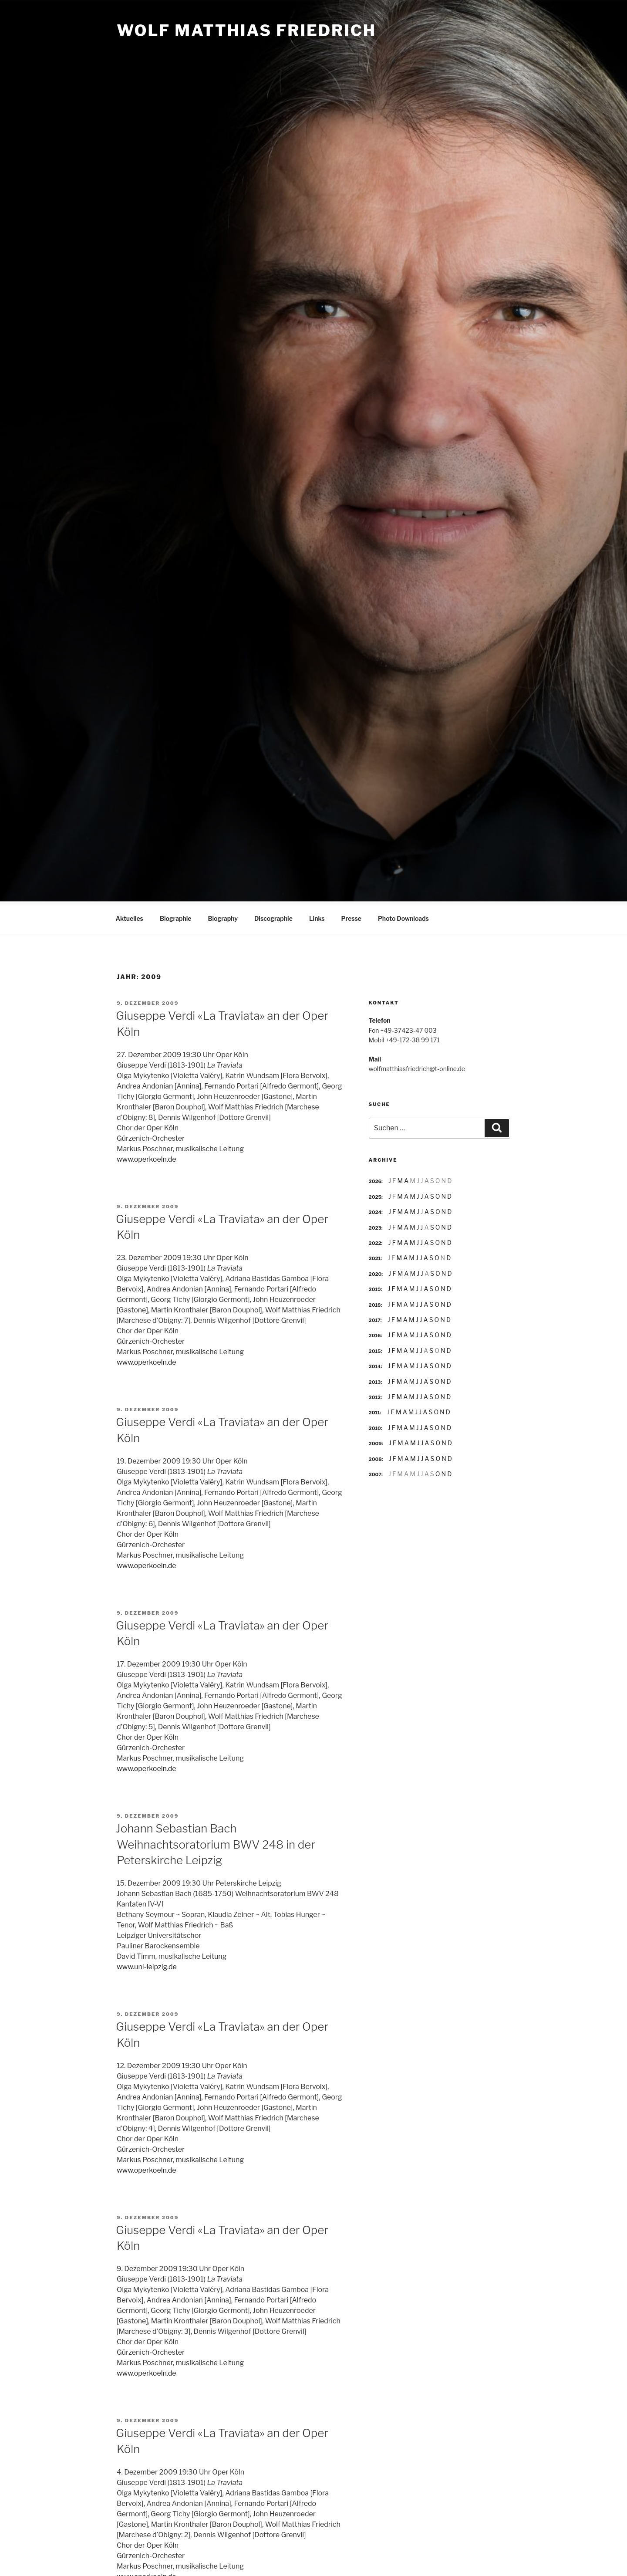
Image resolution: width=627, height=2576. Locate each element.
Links (317, 917)
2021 (375, 1257)
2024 (375, 1211)
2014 (375, 1365)
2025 (375, 1196)
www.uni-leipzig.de (147, 1965)
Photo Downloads (403, 917)
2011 (374, 1411)
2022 (375, 1242)
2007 (375, 1473)
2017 (375, 1319)
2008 (375, 1458)
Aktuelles (129, 917)
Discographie (273, 917)
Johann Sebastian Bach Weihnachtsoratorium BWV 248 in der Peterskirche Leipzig (215, 1843)
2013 (375, 1381)
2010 (375, 1427)
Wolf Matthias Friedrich (246, 30)
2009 (375, 1442)
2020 (375, 1273)
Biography (223, 917)
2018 (375, 1304)
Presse (351, 917)
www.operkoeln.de (146, 1158)
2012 (375, 1396)
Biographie (176, 917)
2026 (375, 1180)
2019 (375, 1288)
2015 (375, 1350)
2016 (375, 1334)
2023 (375, 1227)
